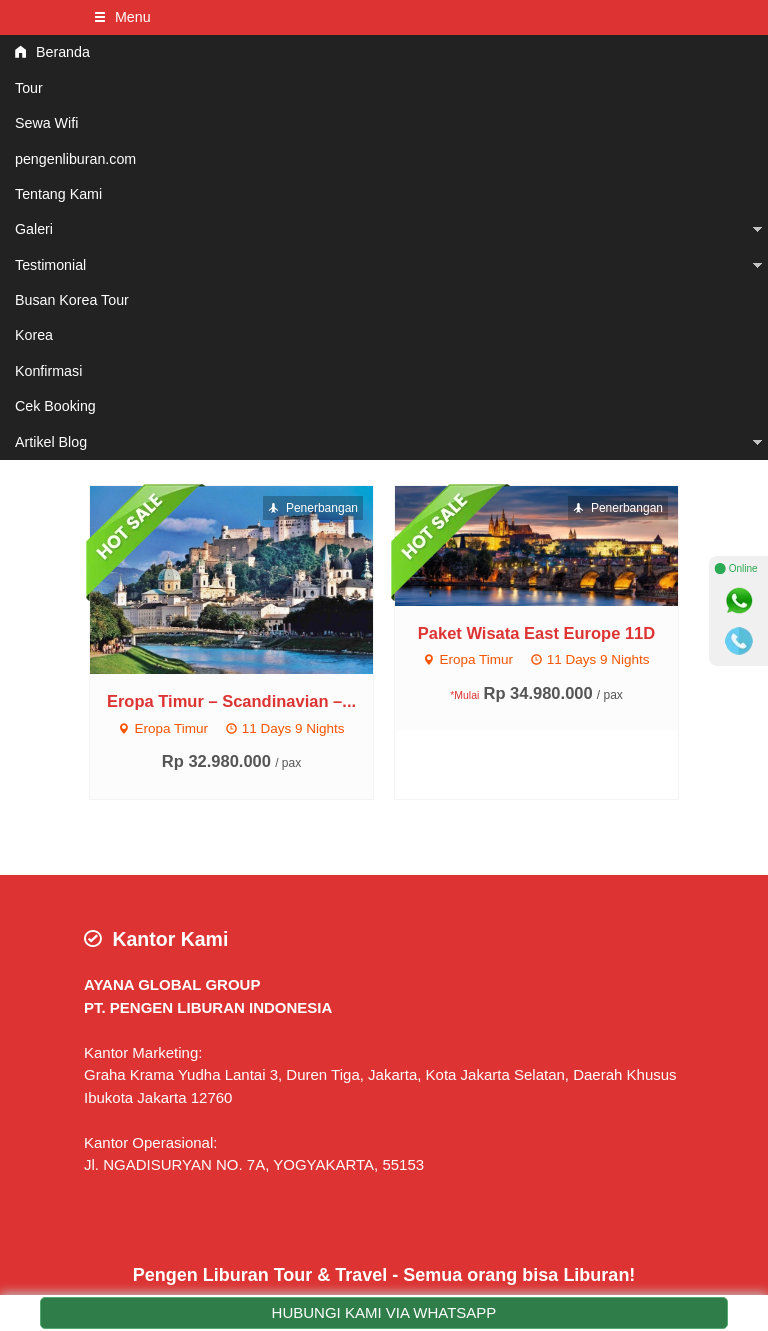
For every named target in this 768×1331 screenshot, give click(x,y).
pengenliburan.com (75, 159)
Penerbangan (313, 508)
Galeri (34, 229)
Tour (29, 88)
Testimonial (50, 265)
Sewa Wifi (46, 123)
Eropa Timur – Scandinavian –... (231, 701)
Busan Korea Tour (72, 300)
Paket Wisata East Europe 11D (536, 633)
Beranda (52, 52)
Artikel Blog (51, 442)
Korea (34, 335)
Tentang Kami (58, 194)
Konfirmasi (48, 371)
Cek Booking (55, 406)
